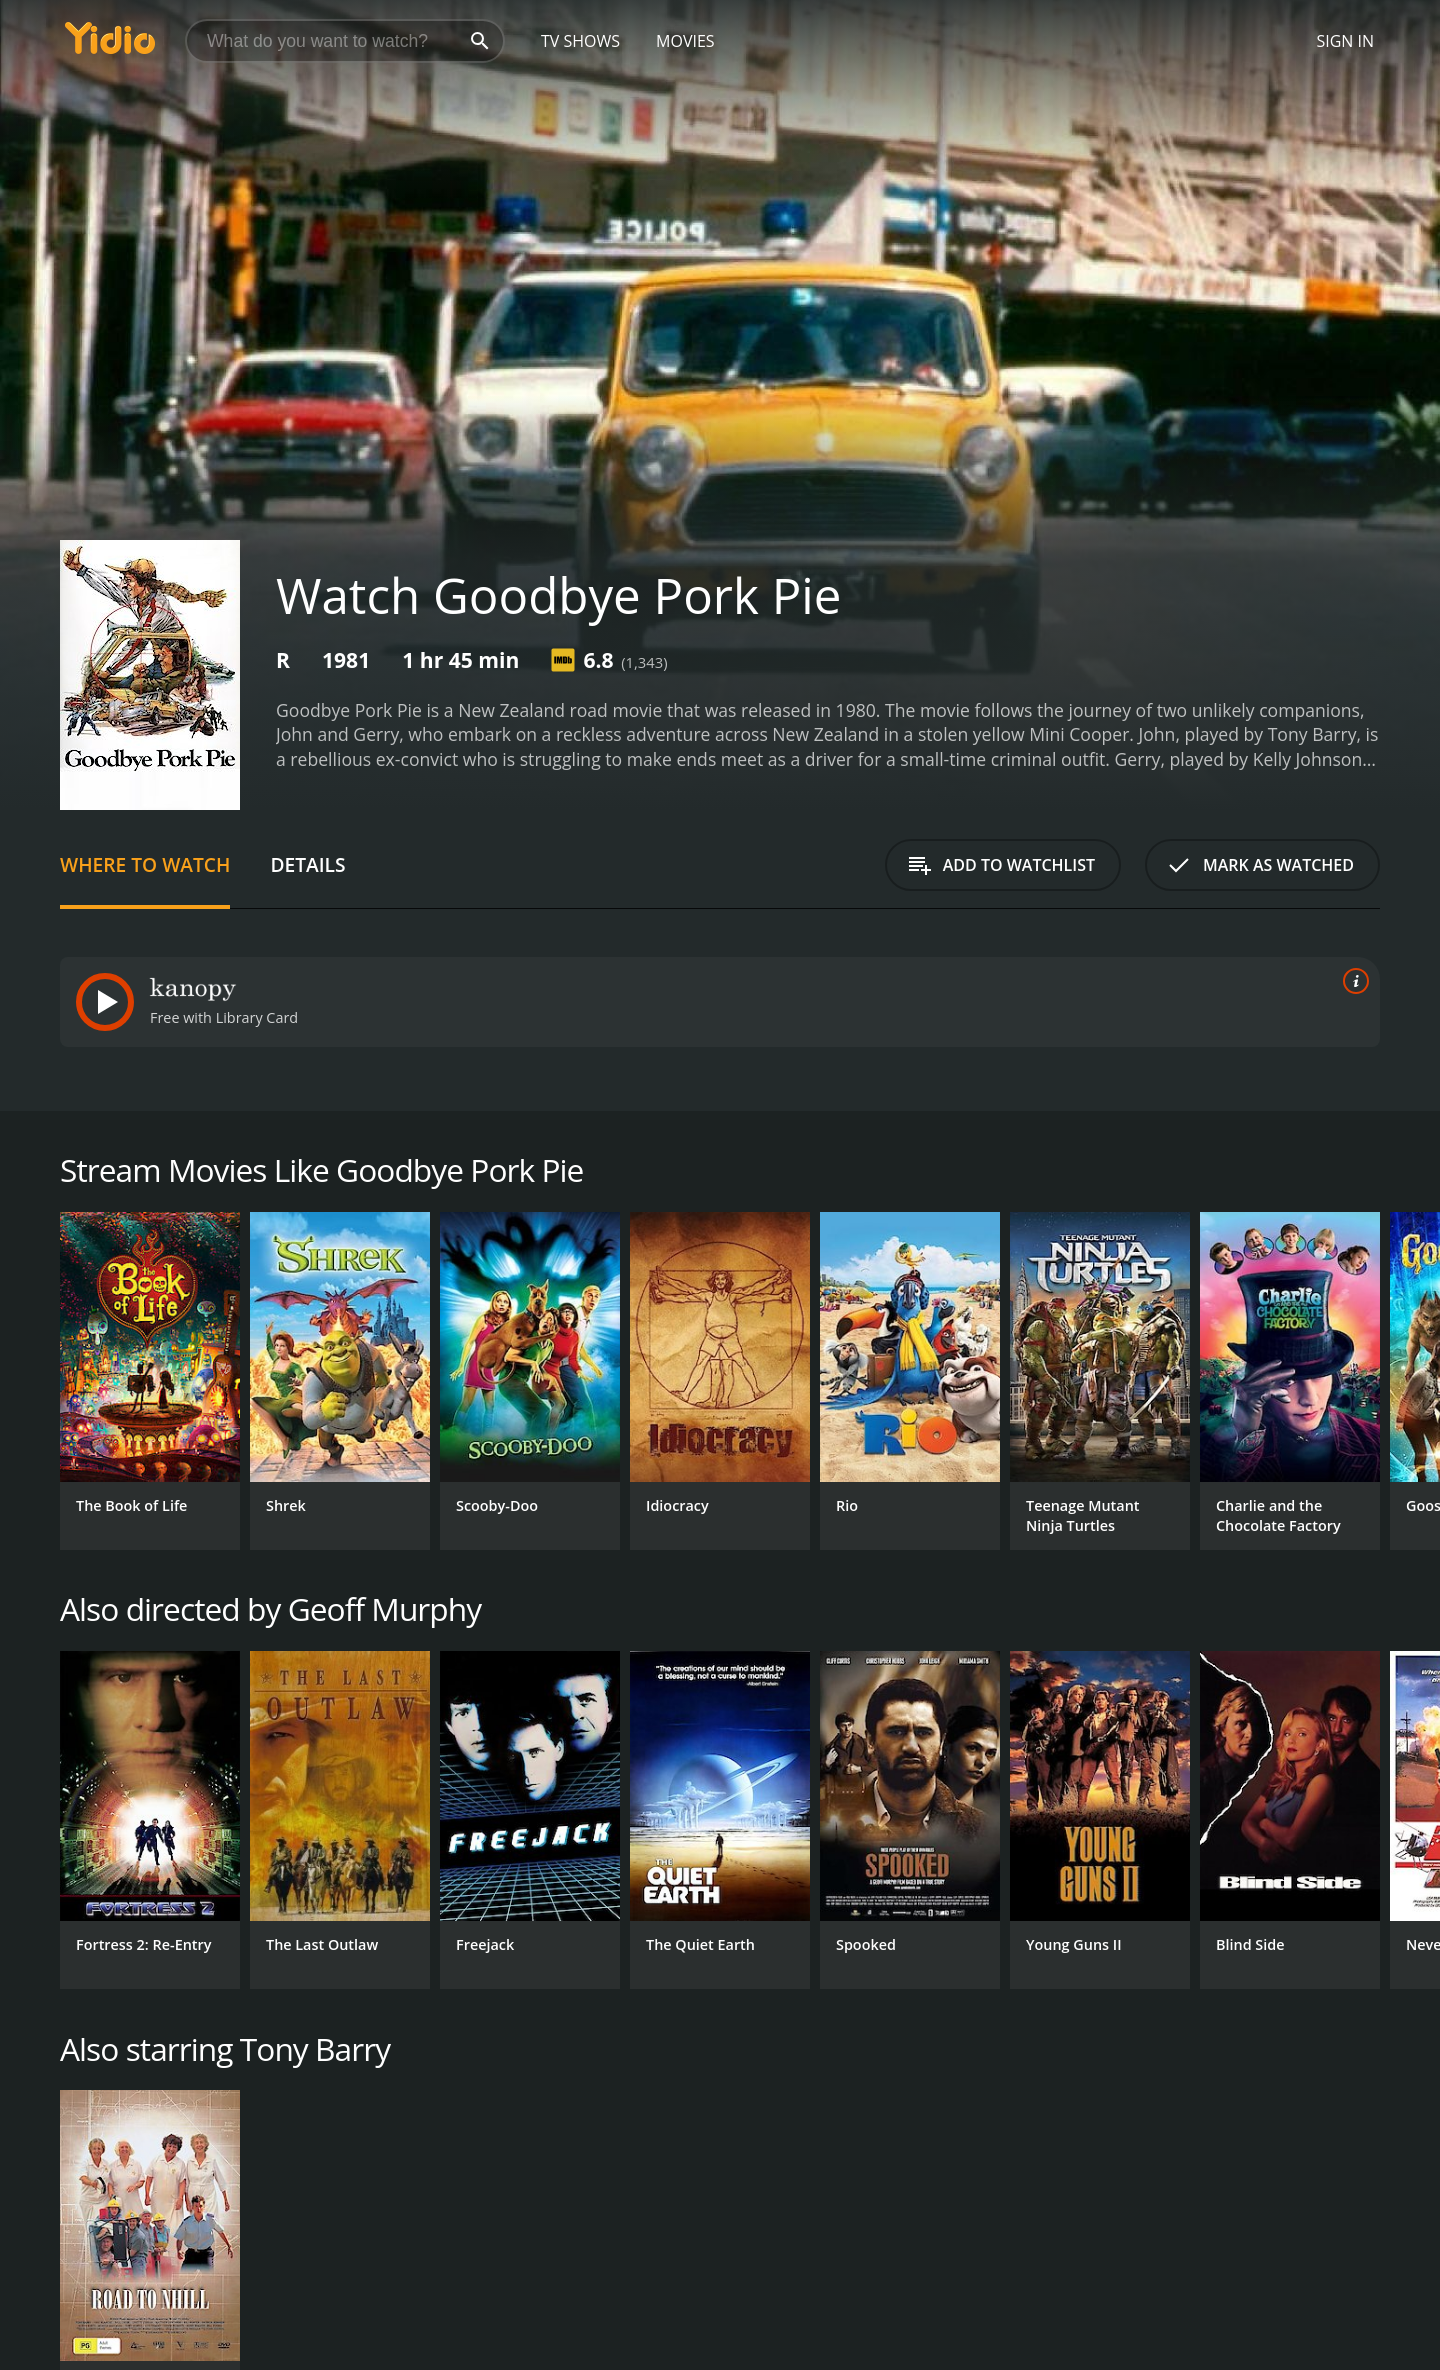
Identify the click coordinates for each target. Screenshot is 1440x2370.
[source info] (1352, 981)
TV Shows (580, 41)
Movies (685, 41)
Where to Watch (145, 864)
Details (307, 864)
